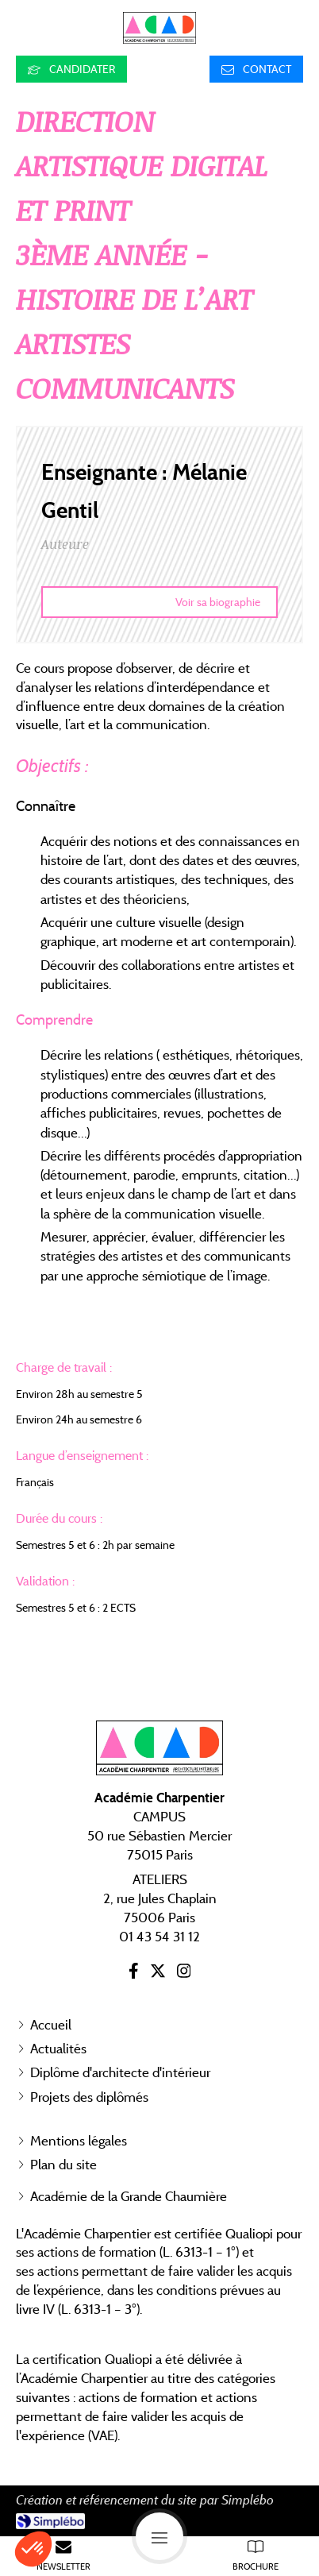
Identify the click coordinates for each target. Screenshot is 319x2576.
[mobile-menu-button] (159, 2536)
